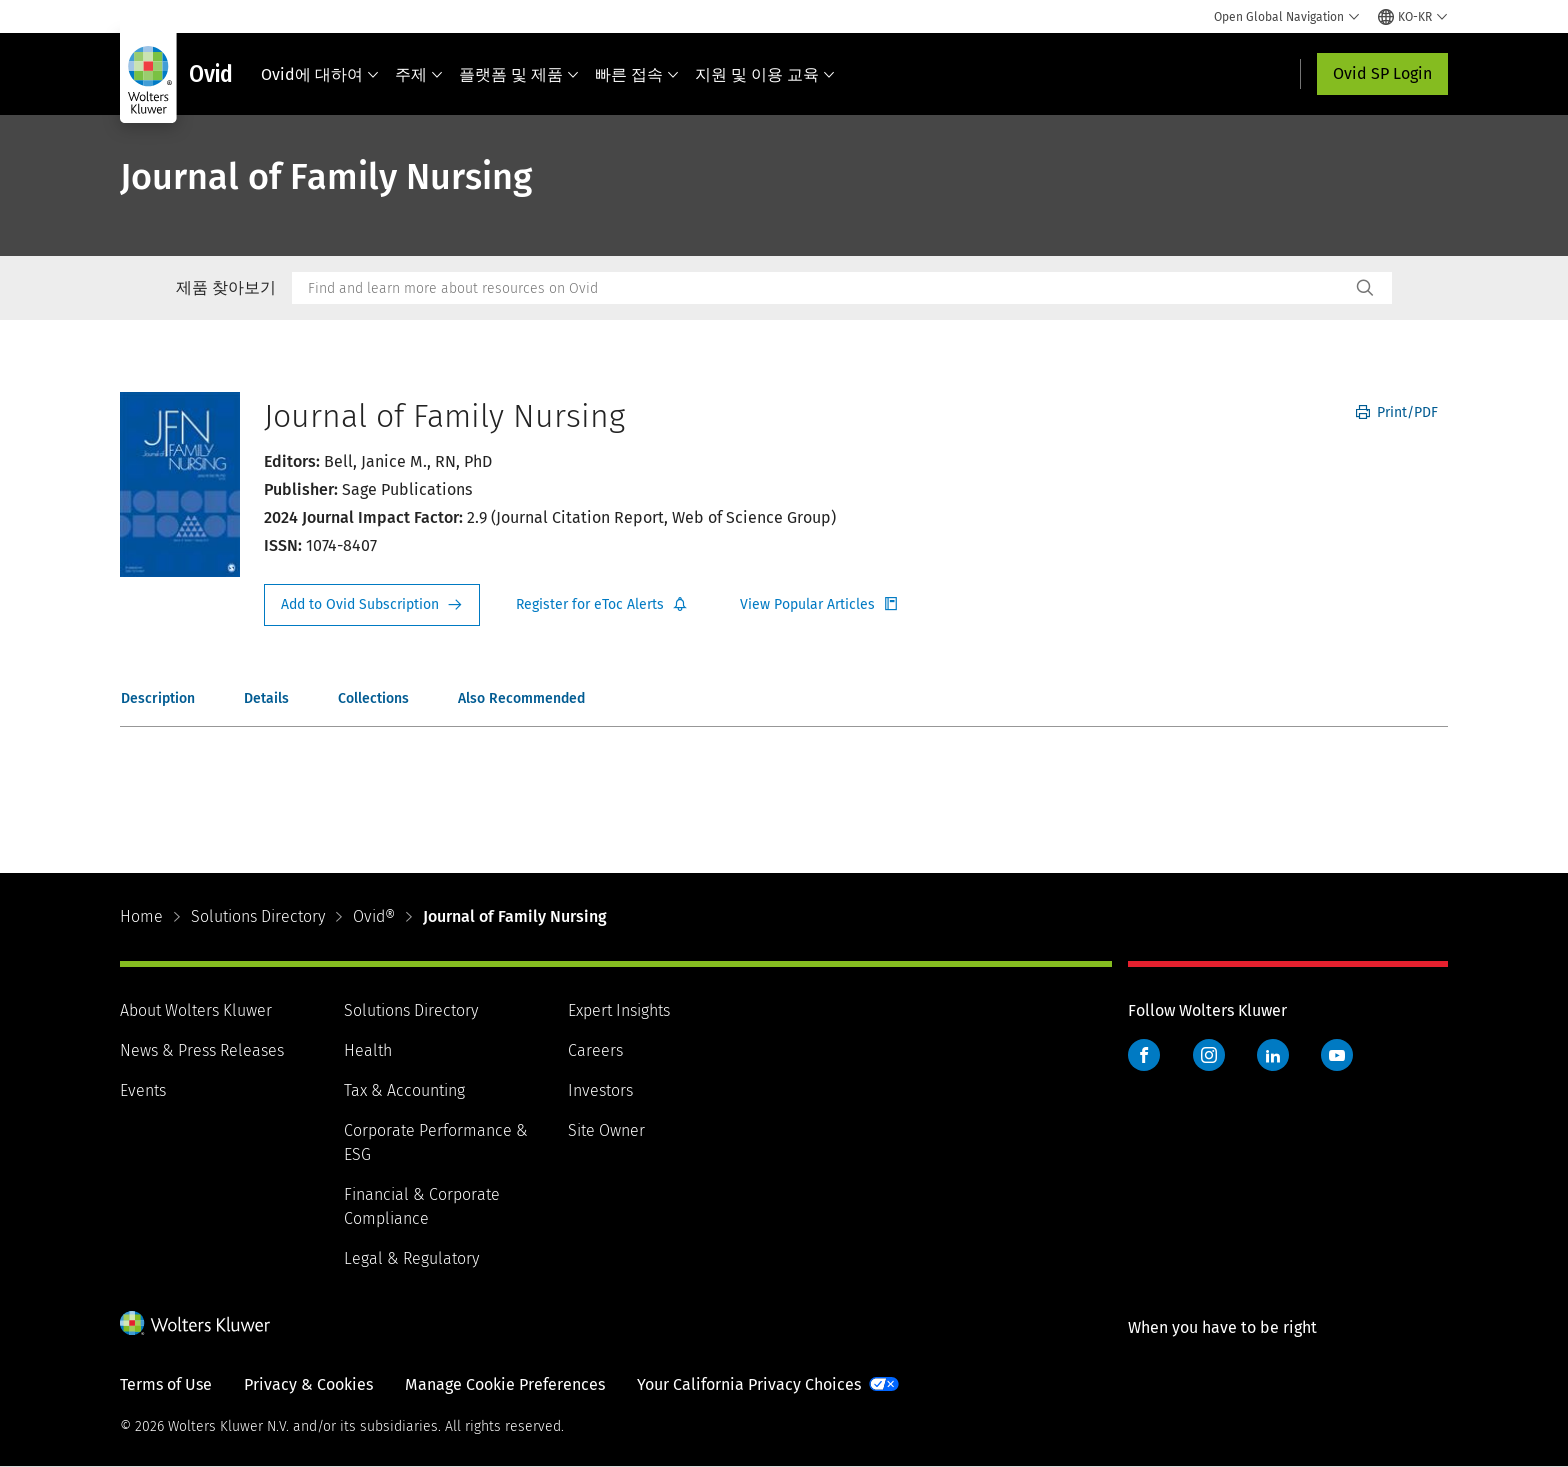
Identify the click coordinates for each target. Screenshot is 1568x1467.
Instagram (1209, 1055)
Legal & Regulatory (411, 1258)
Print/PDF (1397, 412)
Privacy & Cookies (308, 1384)
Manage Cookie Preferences (505, 1384)
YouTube (1337, 1055)
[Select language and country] (1413, 17)
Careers (595, 1050)
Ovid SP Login (1382, 73)
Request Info (372, 605)
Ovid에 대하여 (320, 74)
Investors (600, 1090)
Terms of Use (166, 1384)
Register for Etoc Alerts (602, 605)
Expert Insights (619, 1010)
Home (141, 916)
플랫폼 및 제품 (519, 74)
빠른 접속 (637, 74)
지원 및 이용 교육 (765, 74)
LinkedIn (1273, 1055)
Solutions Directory (258, 916)
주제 (419, 74)
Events (143, 1090)
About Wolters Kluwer (196, 1010)
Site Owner (606, 1130)
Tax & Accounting (404, 1090)
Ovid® (374, 916)
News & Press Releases (202, 1050)
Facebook (1144, 1055)
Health (368, 1050)
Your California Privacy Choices (749, 1384)
